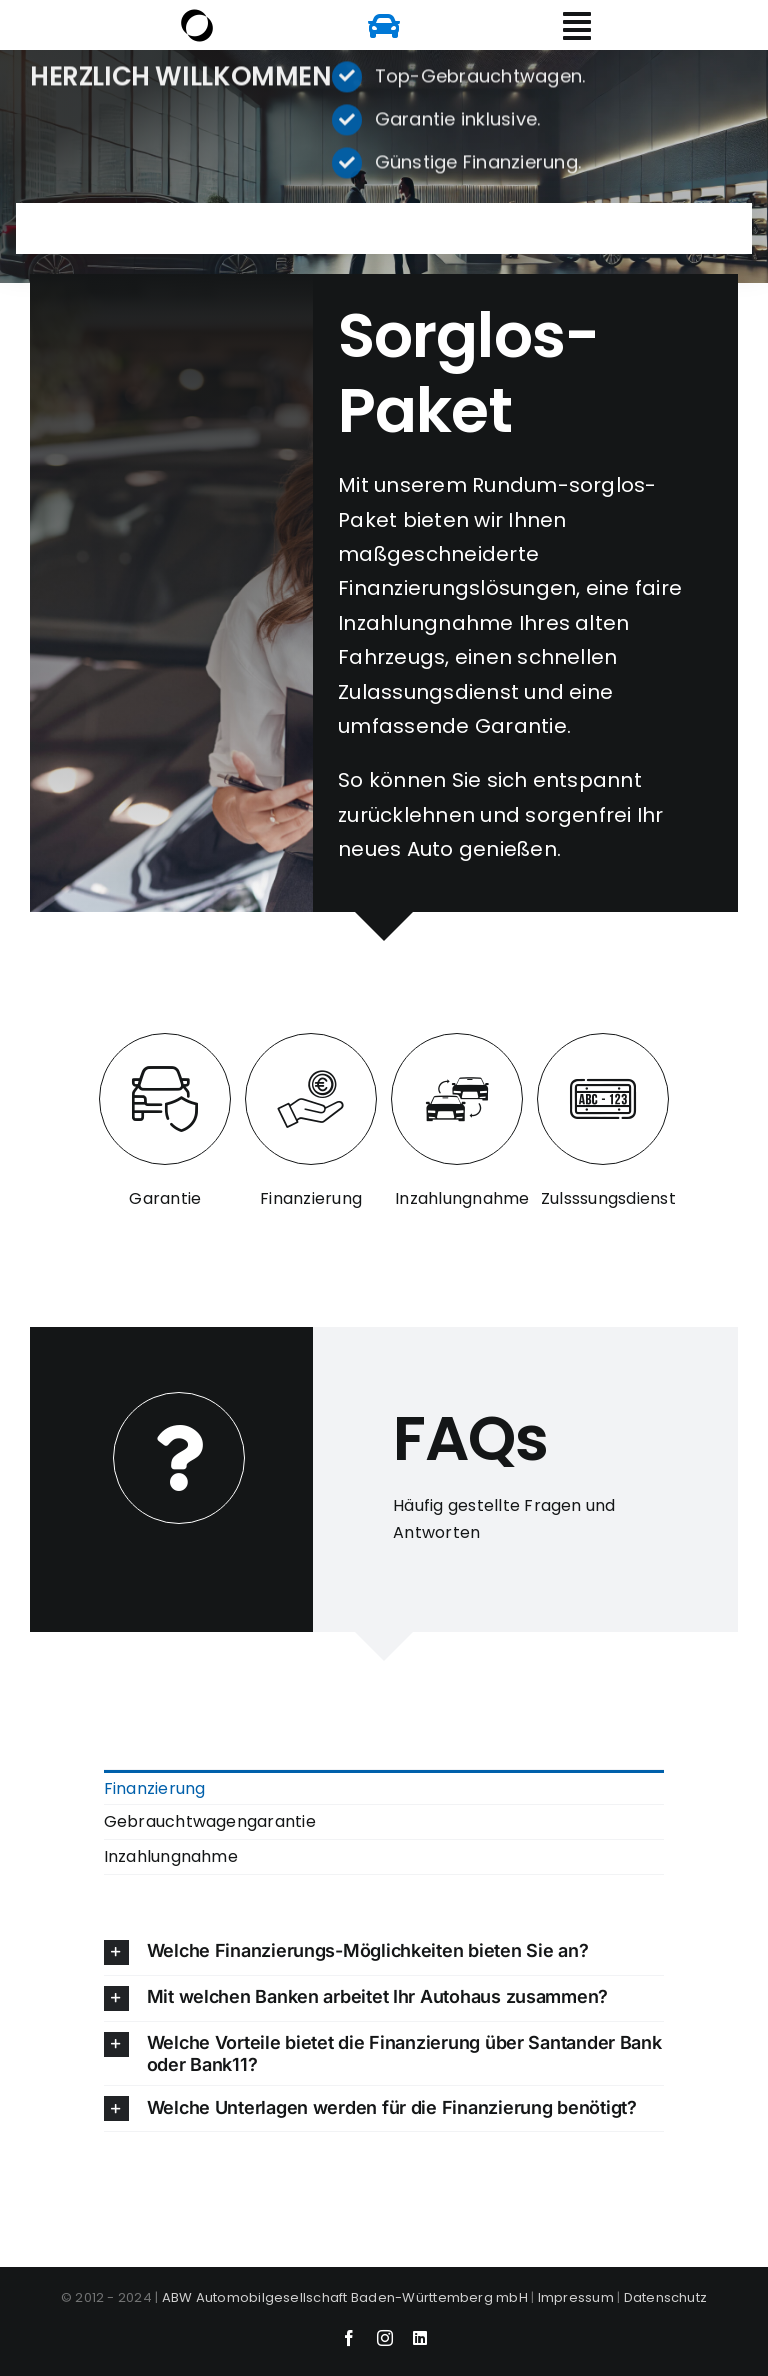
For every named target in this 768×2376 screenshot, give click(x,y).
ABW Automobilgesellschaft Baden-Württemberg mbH (345, 2297)
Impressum (576, 2297)
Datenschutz (666, 2297)
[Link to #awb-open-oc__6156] (577, 26)
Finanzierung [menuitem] (155, 1788)
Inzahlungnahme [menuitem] (171, 1856)
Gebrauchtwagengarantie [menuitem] (210, 1821)
